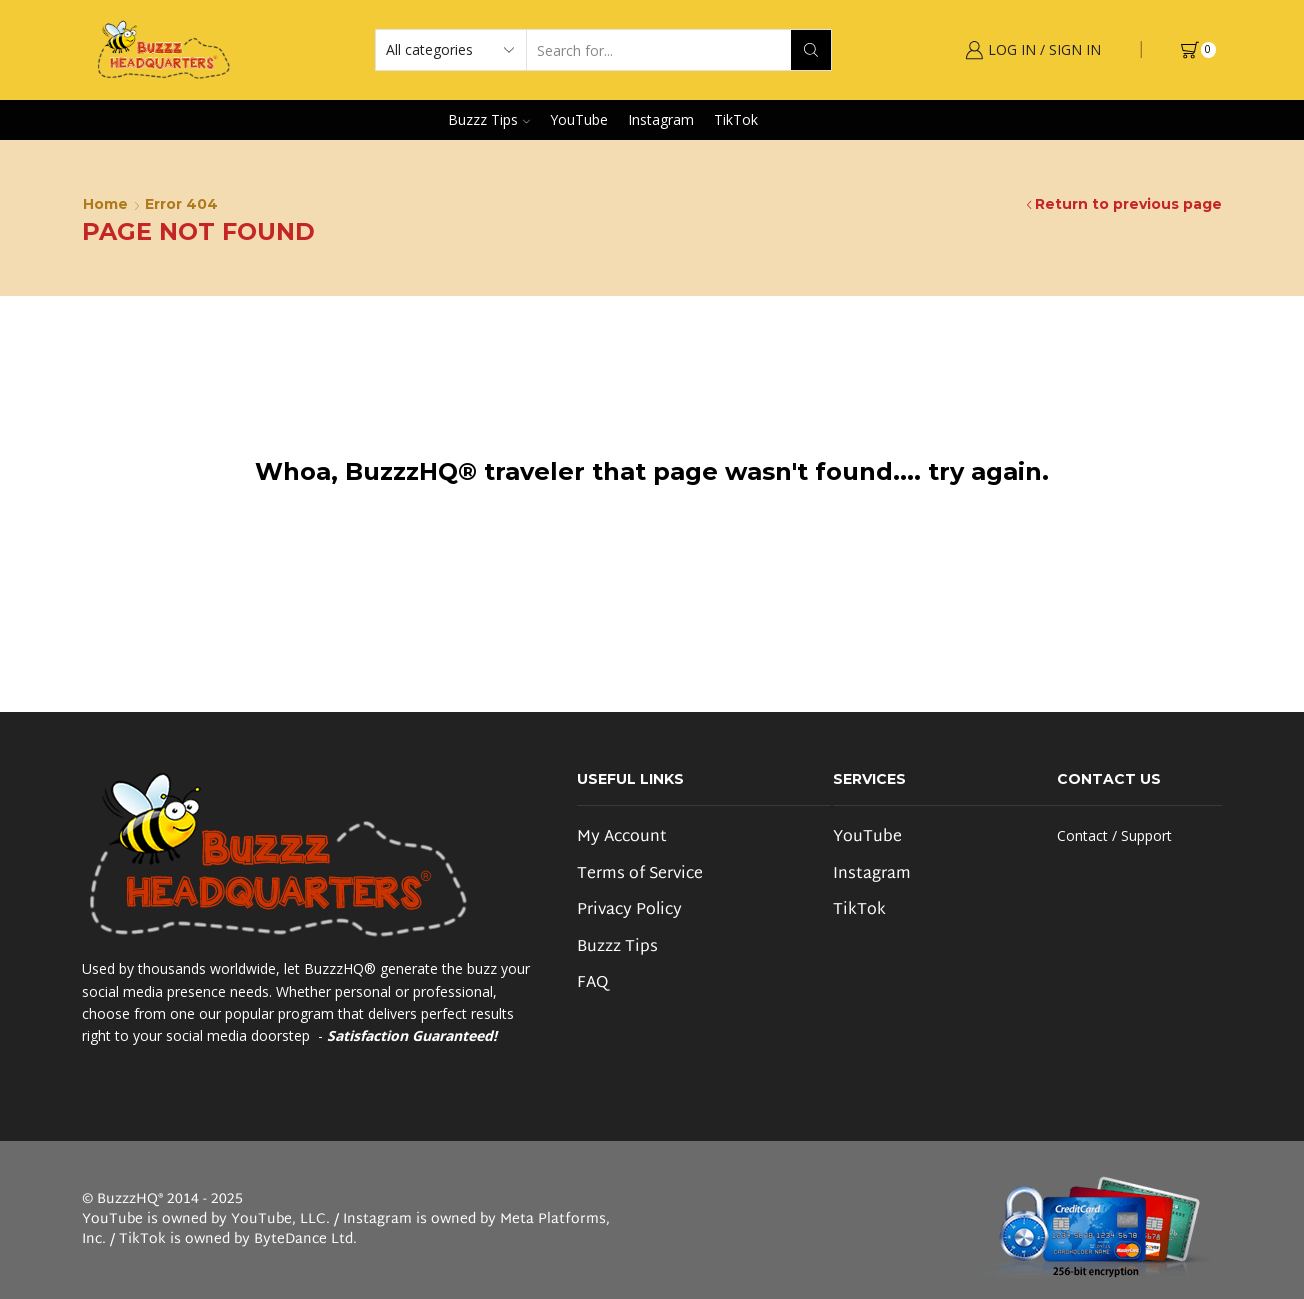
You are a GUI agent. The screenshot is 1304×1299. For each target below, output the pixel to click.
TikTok (736, 119)
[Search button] (811, 50)
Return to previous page (1128, 204)
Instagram (661, 119)
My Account (622, 838)
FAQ (592, 983)
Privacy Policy (629, 910)
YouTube (579, 119)
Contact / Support (1114, 835)
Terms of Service (640, 874)
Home (105, 204)
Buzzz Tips (489, 119)
